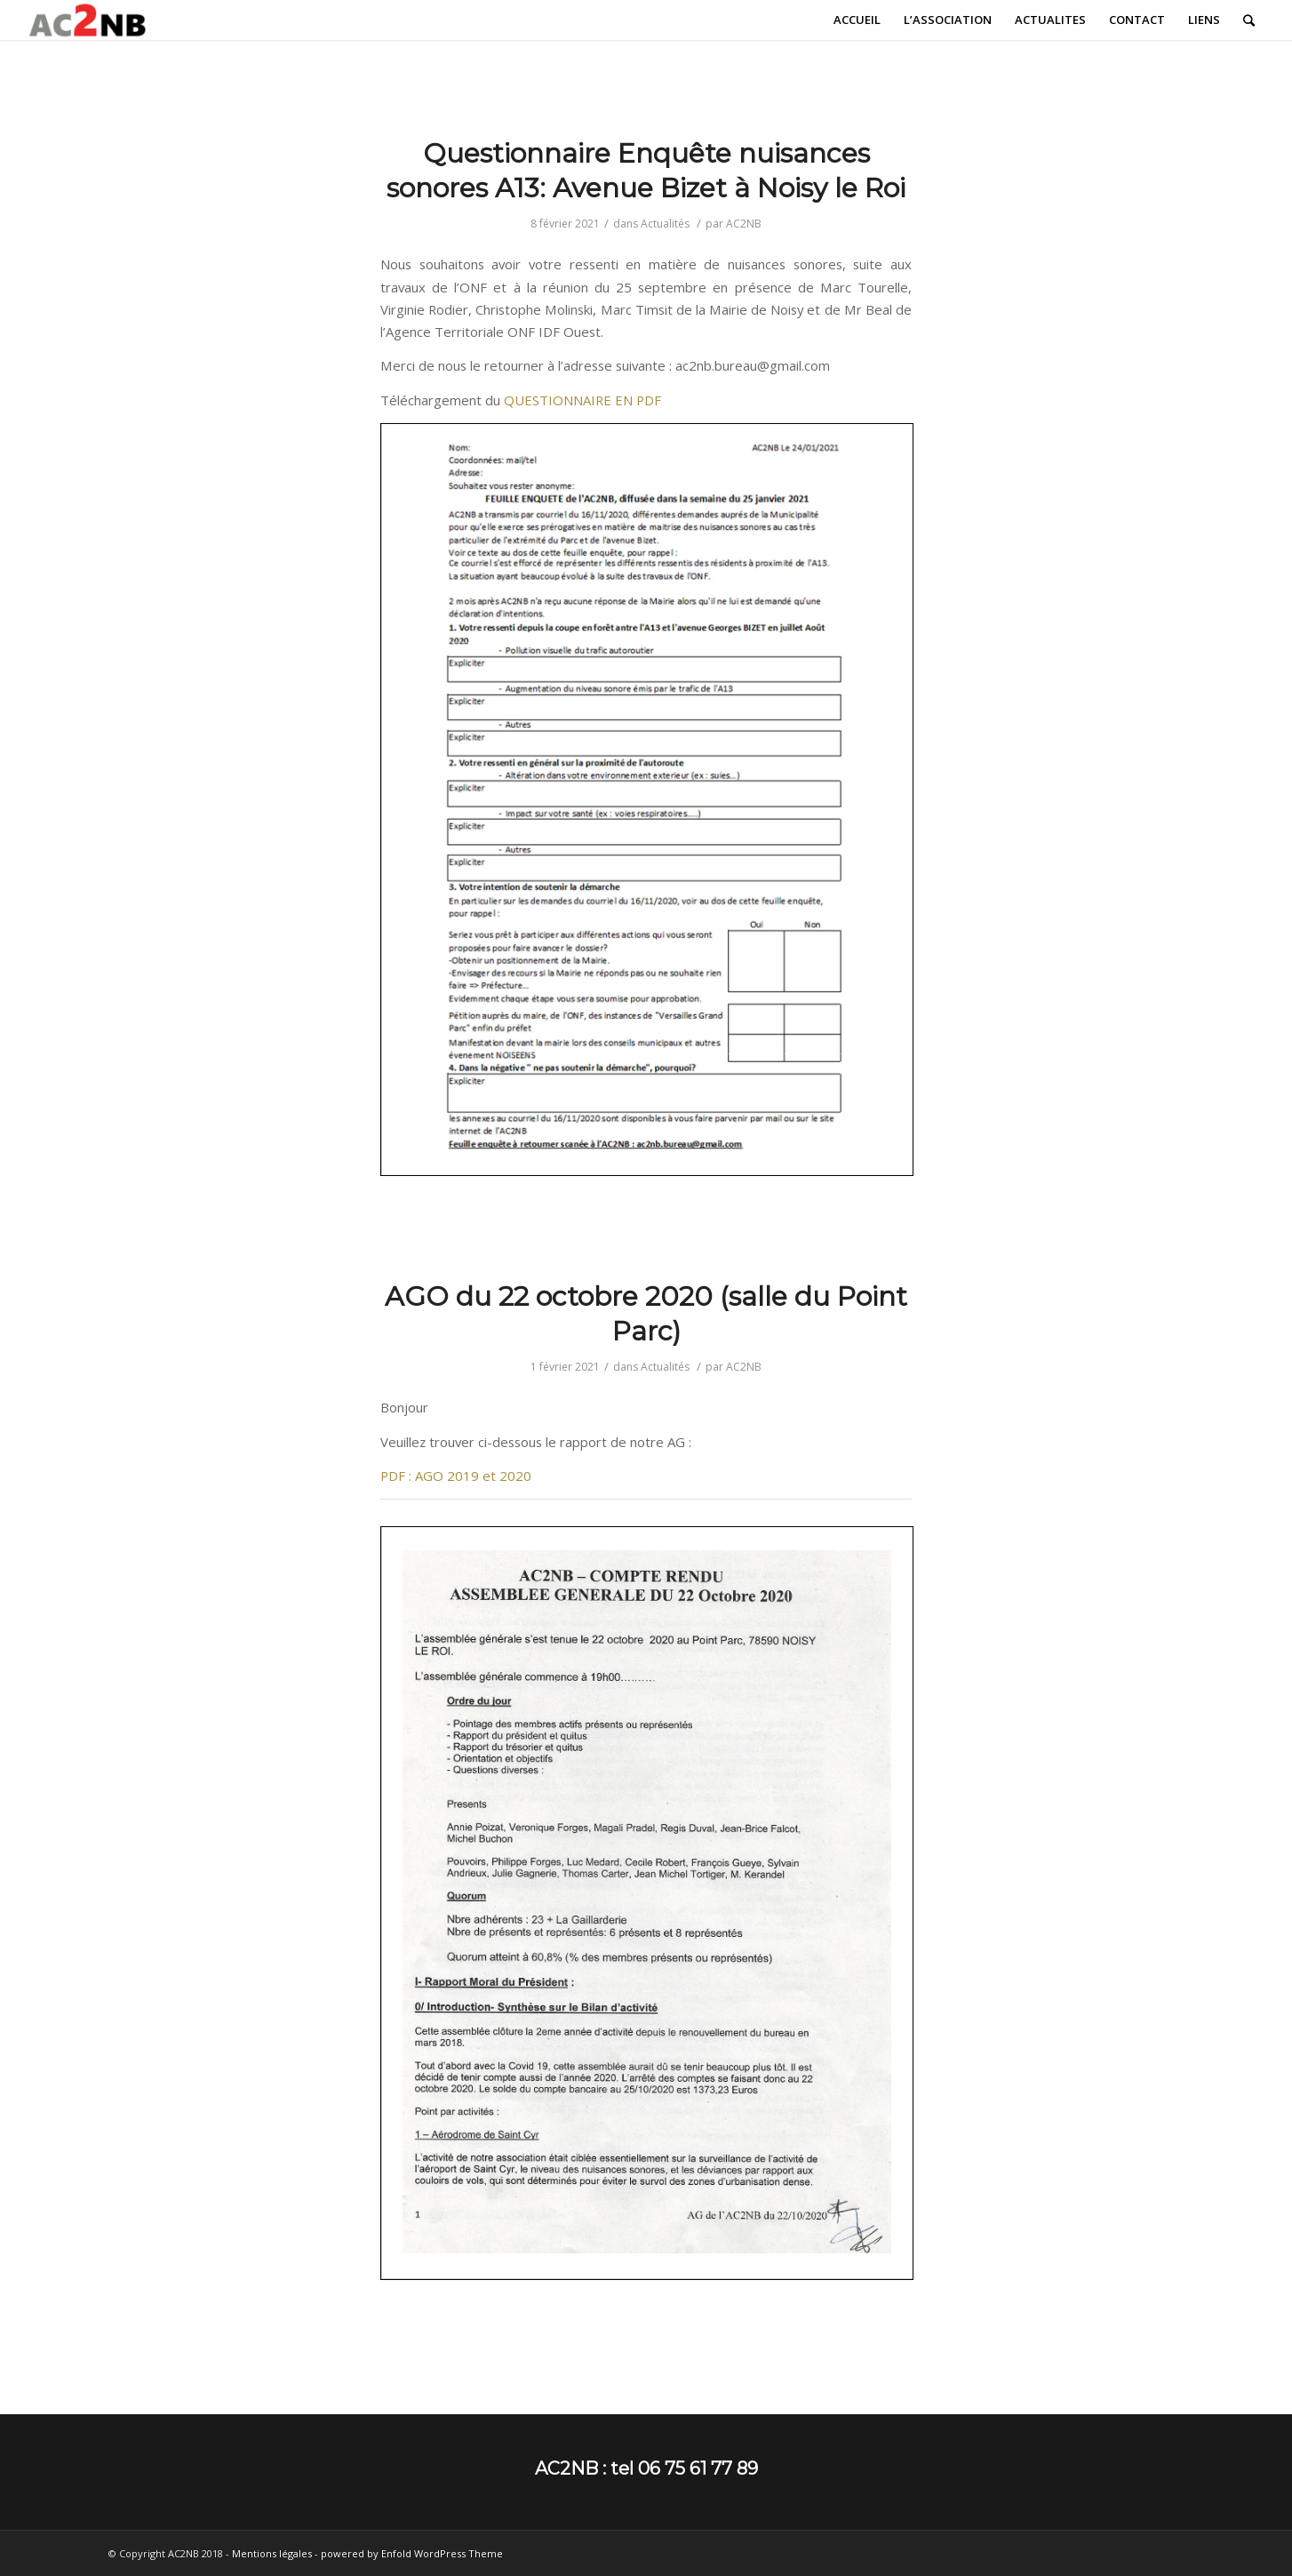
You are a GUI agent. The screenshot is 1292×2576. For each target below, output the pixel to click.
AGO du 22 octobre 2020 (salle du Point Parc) (646, 1314)
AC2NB (744, 223)
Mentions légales (272, 2553)
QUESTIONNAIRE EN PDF (582, 400)
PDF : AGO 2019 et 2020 (455, 1475)
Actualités (665, 223)
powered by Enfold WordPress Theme (412, 2553)
